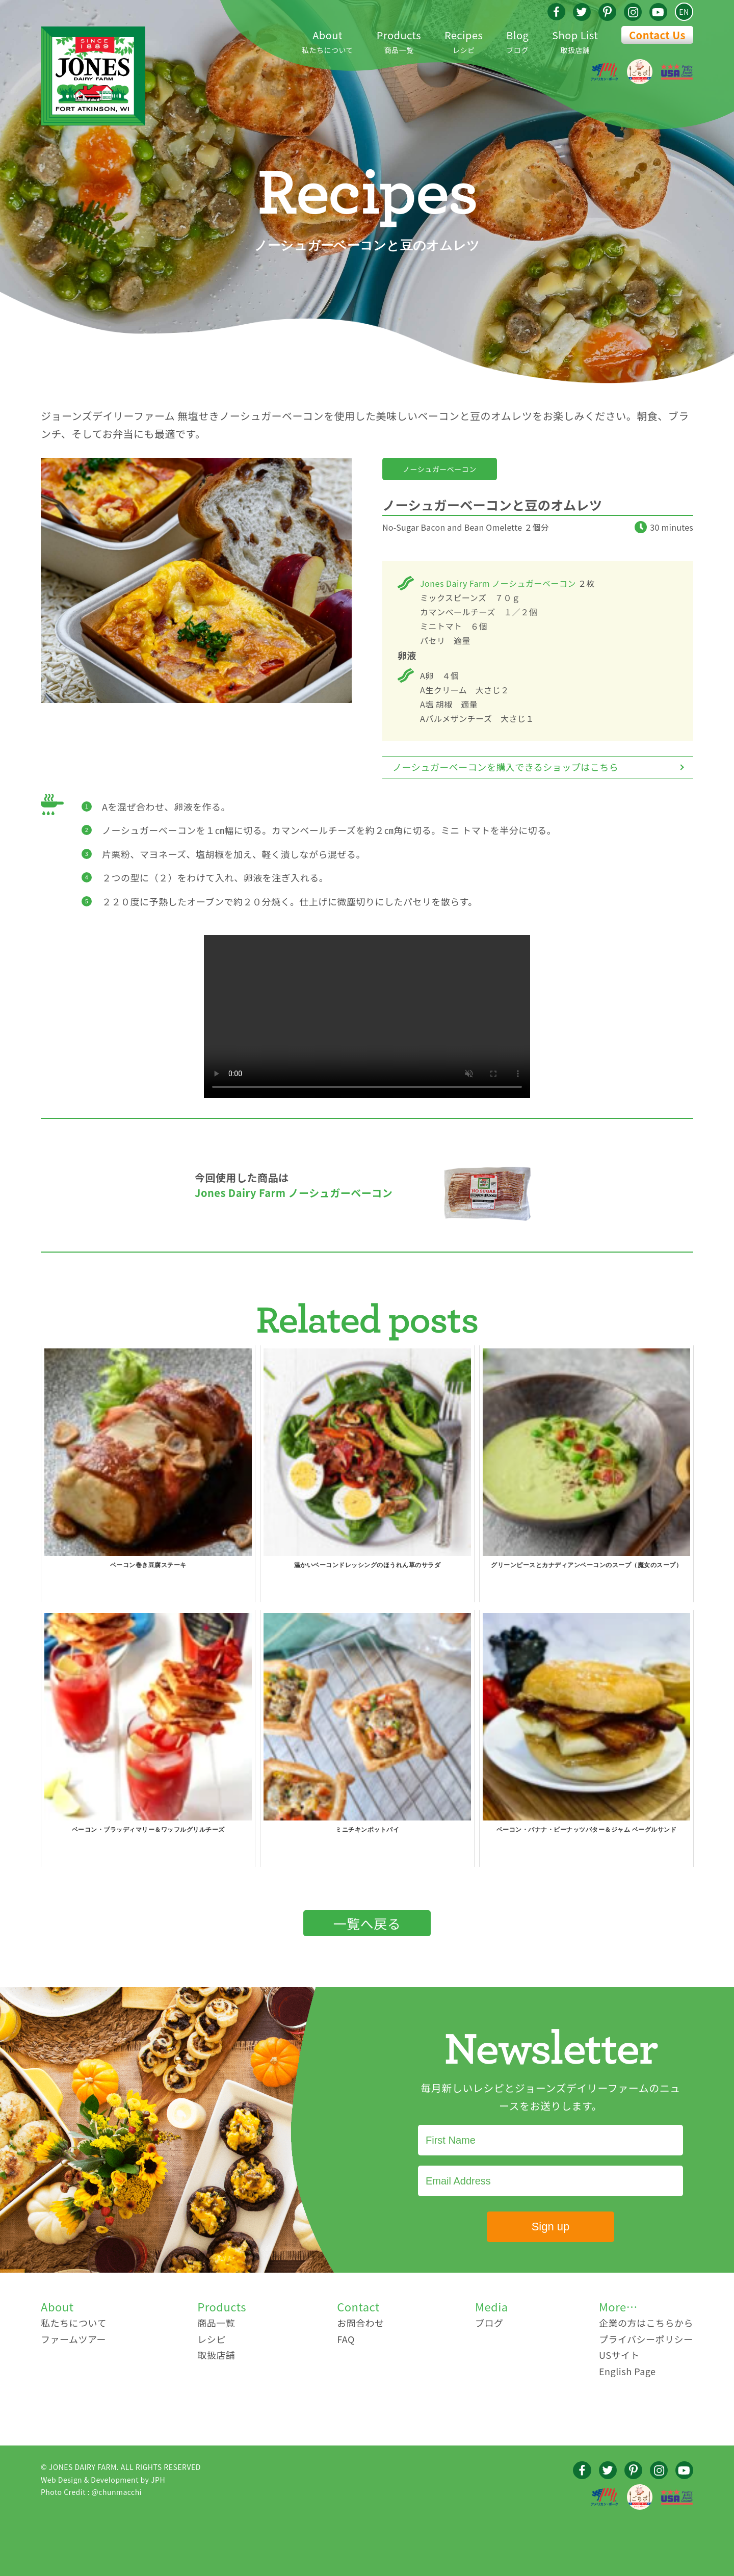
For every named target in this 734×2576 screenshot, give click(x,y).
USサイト (619, 2354)
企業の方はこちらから (646, 2322)
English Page (627, 2371)
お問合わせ (360, 2322)
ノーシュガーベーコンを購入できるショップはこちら (505, 766)
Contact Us (657, 35)
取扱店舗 (575, 40)
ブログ (517, 40)
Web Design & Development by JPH (103, 2480)
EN (684, 12)
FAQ (346, 2339)
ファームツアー (73, 2339)
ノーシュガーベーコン (440, 469)
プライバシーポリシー (646, 2339)
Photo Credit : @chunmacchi (91, 2492)
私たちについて (327, 40)
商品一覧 (399, 40)
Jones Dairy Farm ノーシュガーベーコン (498, 583)
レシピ (463, 40)
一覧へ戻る (367, 1923)
